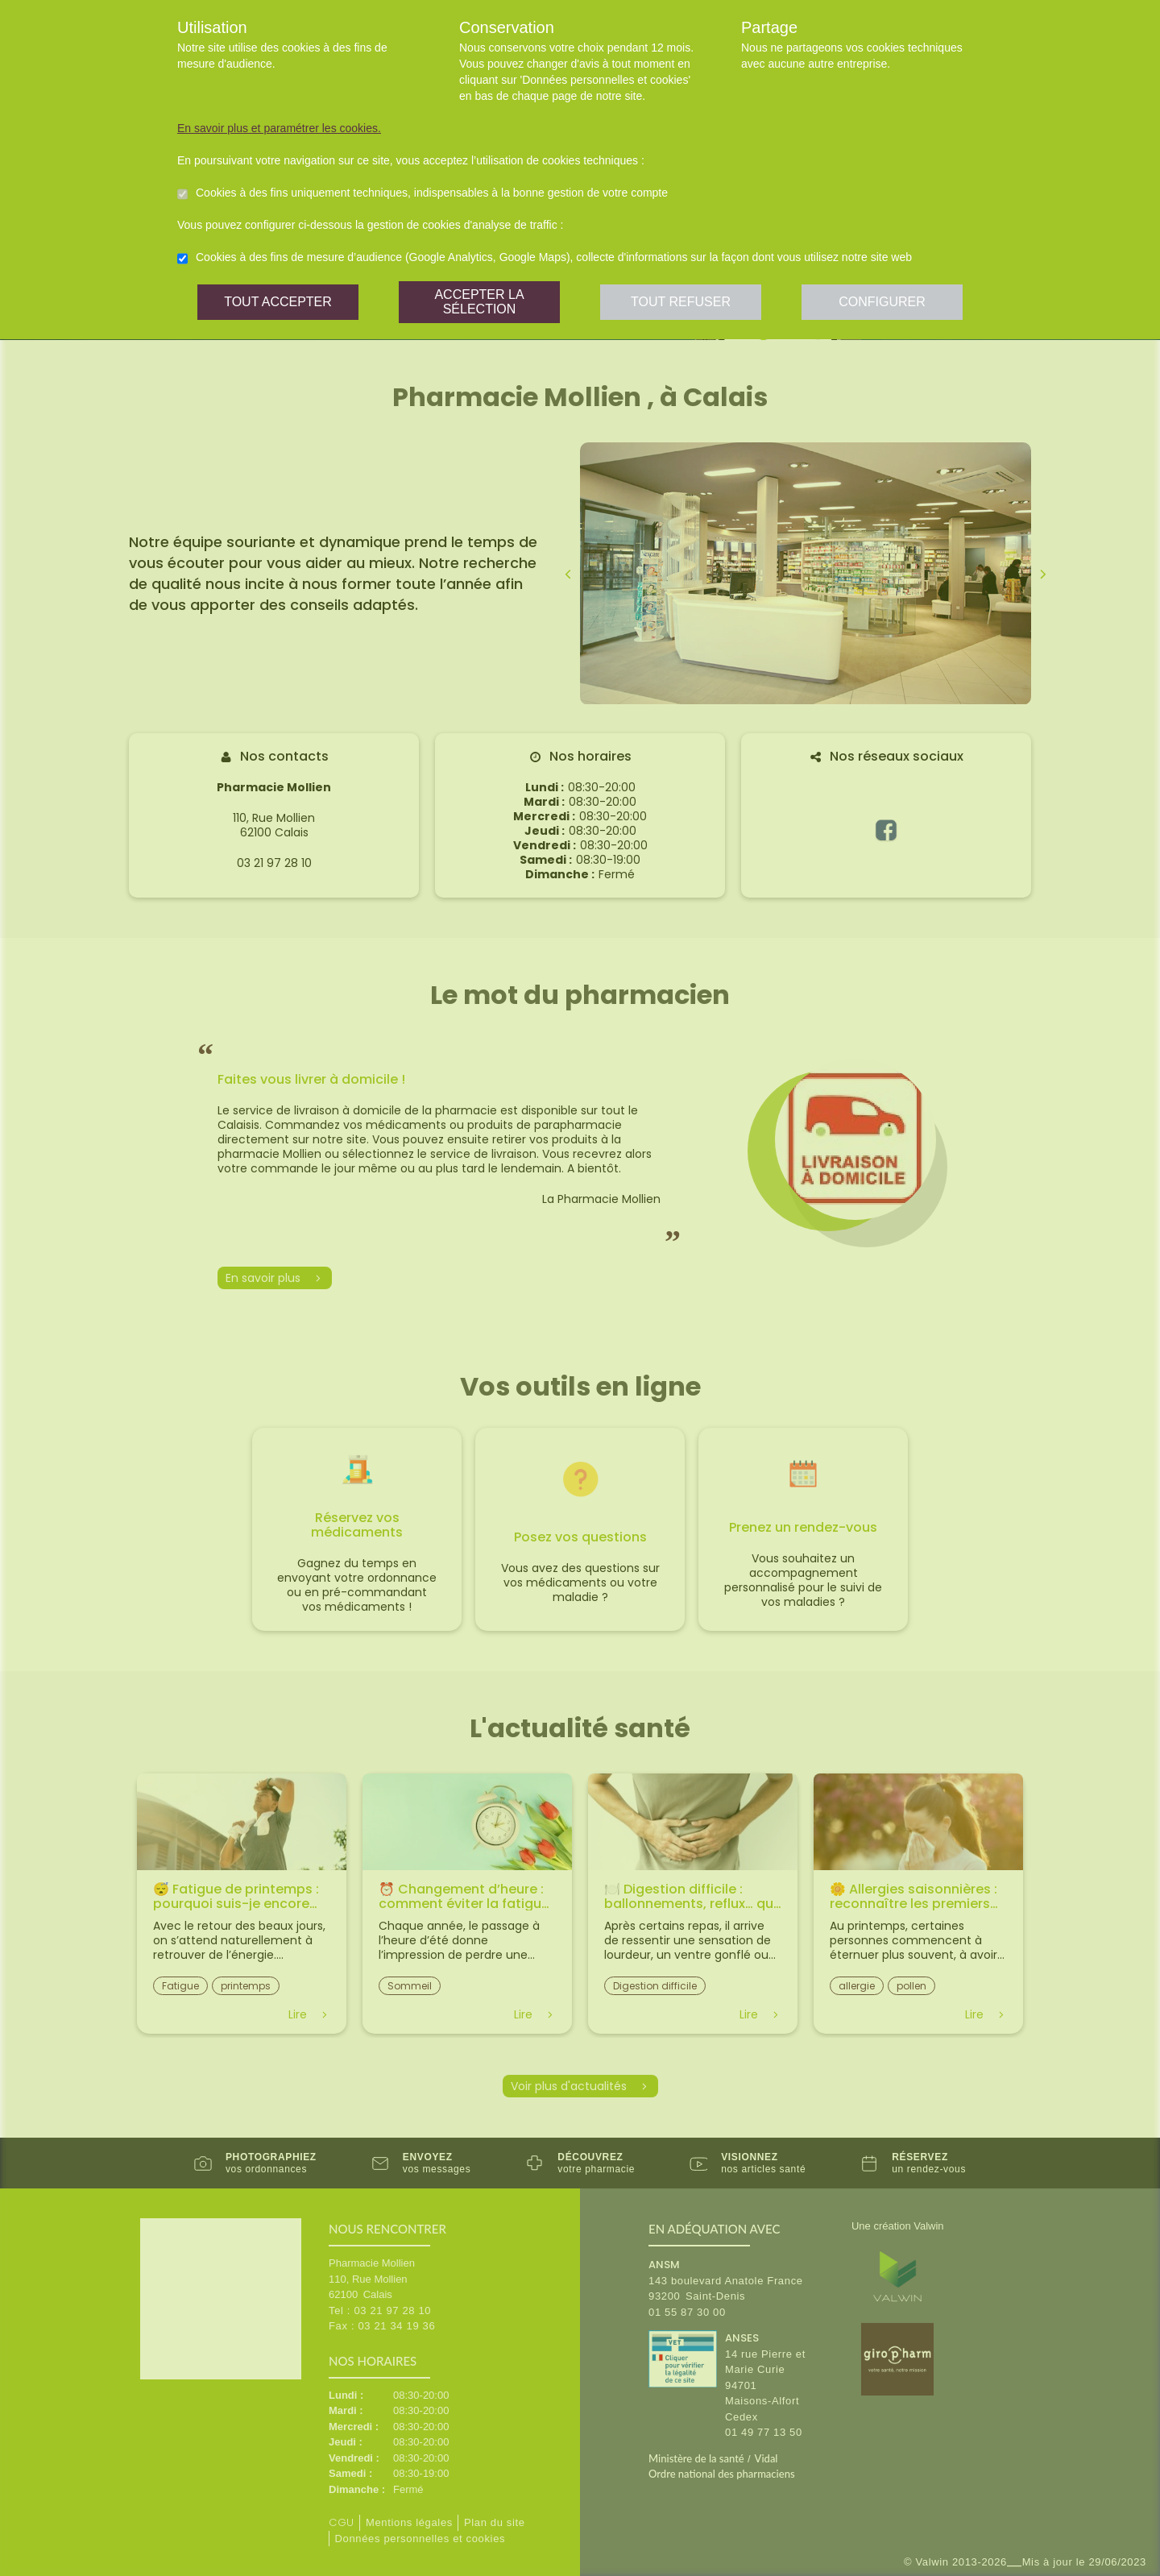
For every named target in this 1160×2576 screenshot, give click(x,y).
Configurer (882, 302)
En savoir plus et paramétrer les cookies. (279, 128)
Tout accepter (278, 302)
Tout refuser (681, 302)
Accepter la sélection (479, 302)
